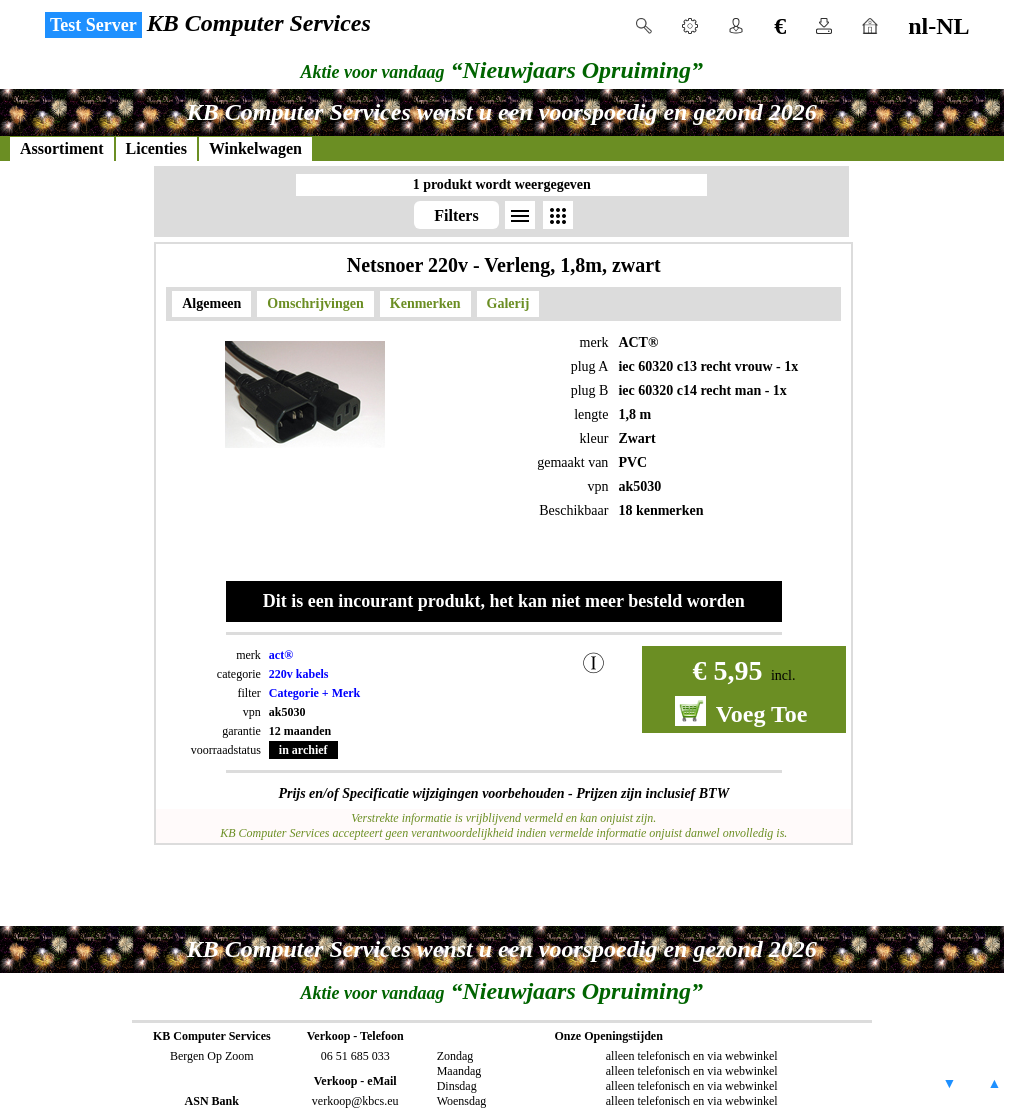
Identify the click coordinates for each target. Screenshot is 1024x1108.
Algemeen (211, 303)
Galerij (508, 303)
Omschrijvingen (315, 303)
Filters (456, 215)
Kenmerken (425, 303)
